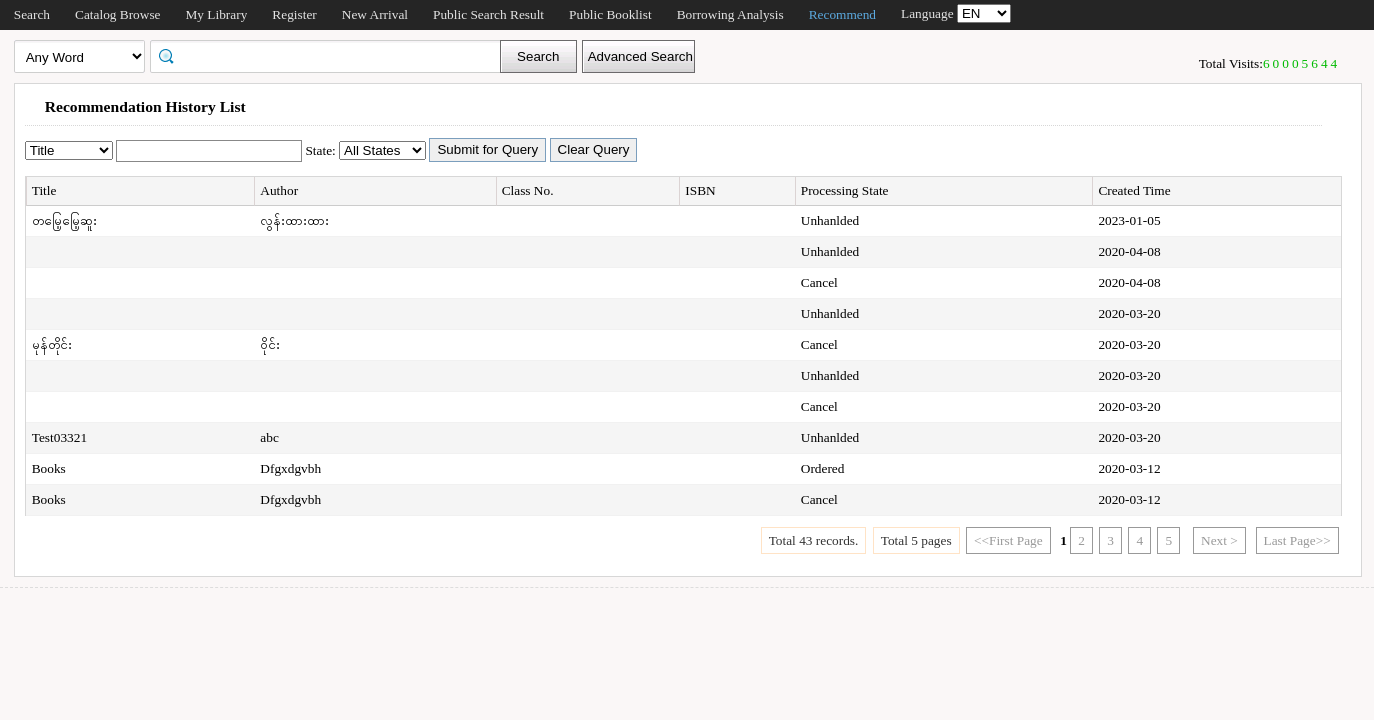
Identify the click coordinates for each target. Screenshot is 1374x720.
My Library (217, 14)
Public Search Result (488, 14)
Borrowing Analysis (730, 14)
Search (32, 14)
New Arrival (375, 14)
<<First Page (1008, 540)
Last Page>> (1297, 540)
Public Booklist (610, 14)
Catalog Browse (118, 14)
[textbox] (332, 55)
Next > (1219, 540)
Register (294, 14)
